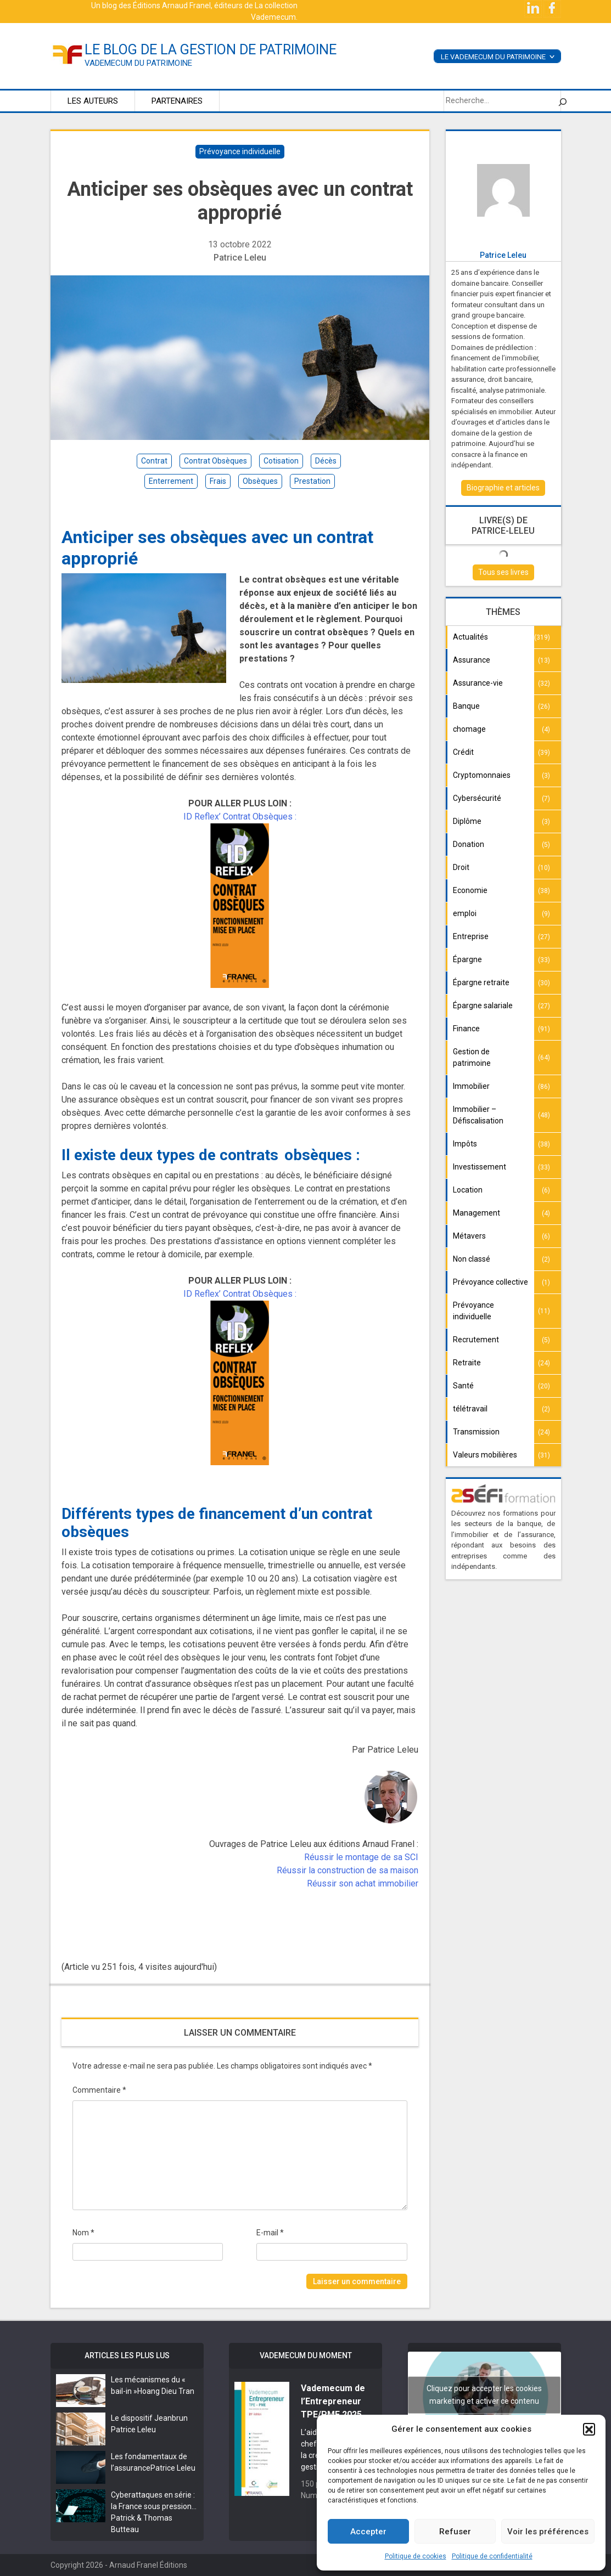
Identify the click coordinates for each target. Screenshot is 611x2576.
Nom (83, 2232)
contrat (154, 460)
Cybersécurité (477, 798)
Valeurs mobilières (485, 1454)
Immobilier (471, 1086)
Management (476, 1212)
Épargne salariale (483, 1005)
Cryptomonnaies (482, 775)
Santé (463, 1385)
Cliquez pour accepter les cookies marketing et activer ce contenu (484, 2394)
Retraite (467, 1362)
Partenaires (177, 101)
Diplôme (467, 821)
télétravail (470, 1408)
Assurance (471, 660)
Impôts (465, 1143)
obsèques (260, 481)
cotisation (281, 460)
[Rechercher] (562, 101)
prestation (312, 481)
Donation (468, 844)
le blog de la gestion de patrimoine (211, 50)
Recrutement (476, 1339)
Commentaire (99, 2090)
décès (326, 460)
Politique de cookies (415, 2556)
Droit (461, 867)
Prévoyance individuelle (240, 151)
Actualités (470, 636)
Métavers (469, 1235)
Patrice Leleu (240, 257)
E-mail (270, 2232)
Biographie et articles (503, 487)
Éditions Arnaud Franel (172, 5)
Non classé (471, 1259)
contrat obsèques (215, 460)
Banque (466, 706)
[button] (589, 2429)
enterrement (171, 481)
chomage (469, 729)
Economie (470, 890)
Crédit (463, 752)
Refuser (455, 2532)
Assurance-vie (478, 683)
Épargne (467, 959)
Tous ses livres (503, 572)
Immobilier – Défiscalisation (478, 1115)
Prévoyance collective (490, 1282)
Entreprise (471, 936)
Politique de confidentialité (492, 2556)
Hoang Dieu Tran (165, 2391)
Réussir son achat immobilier (362, 1883)
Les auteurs (93, 101)
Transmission (476, 1431)
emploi (465, 913)
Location (468, 1189)
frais (218, 481)
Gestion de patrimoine (472, 1057)
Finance (466, 1028)
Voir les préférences (547, 2532)
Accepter (368, 2532)
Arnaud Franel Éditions (148, 2565)
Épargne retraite (481, 982)
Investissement (479, 1166)
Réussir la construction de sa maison (347, 1870)
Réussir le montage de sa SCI (361, 1857)
